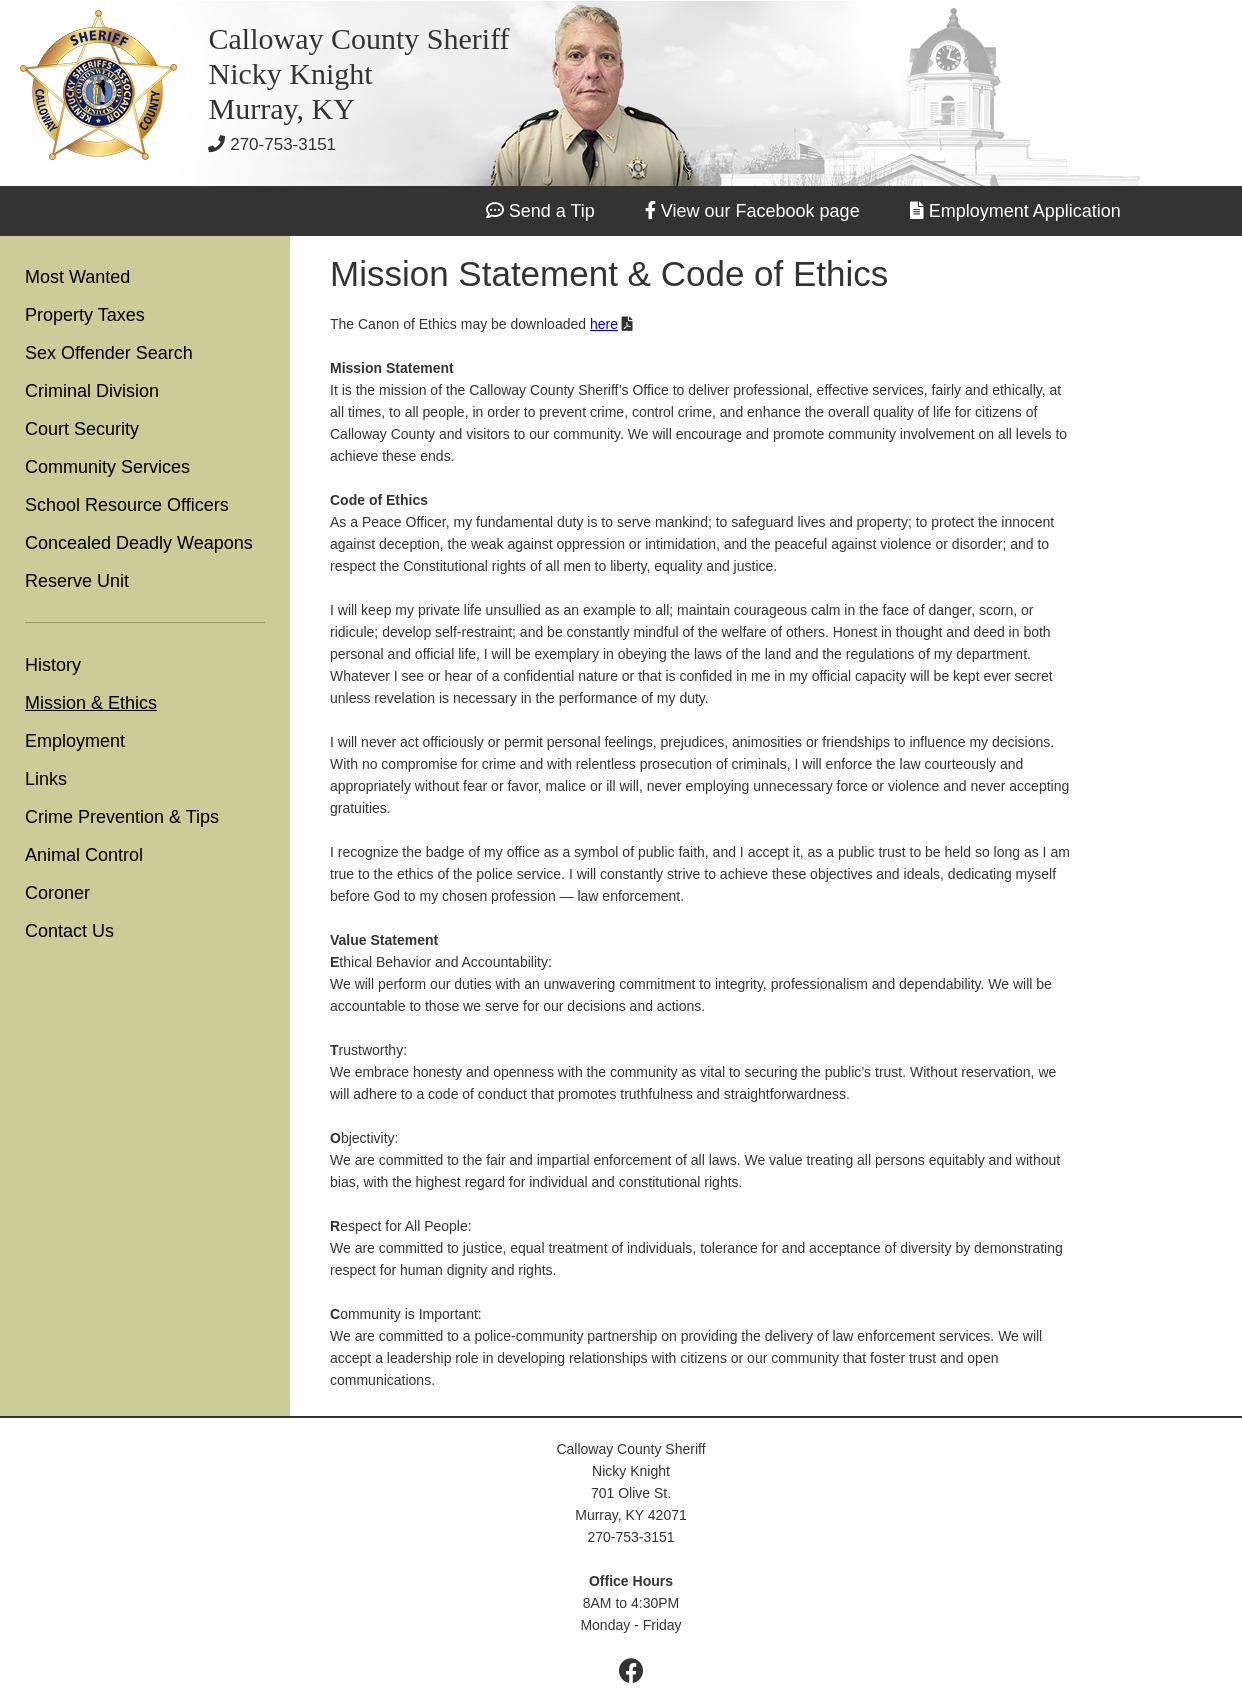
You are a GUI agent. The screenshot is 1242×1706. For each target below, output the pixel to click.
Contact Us (69, 931)
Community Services (107, 467)
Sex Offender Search (109, 353)
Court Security (82, 429)
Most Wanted (77, 277)
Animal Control (84, 855)
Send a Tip (552, 211)
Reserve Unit (77, 581)
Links (46, 779)
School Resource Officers (127, 505)
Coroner (57, 893)
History (53, 665)
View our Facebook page (760, 211)
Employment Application (1025, 211)
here (604, 324)
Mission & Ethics (91, 703)
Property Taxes (85, 315)
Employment (75, 741)
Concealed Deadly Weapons (139, 543)
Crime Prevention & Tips (122, 817)
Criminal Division (92, 391)
